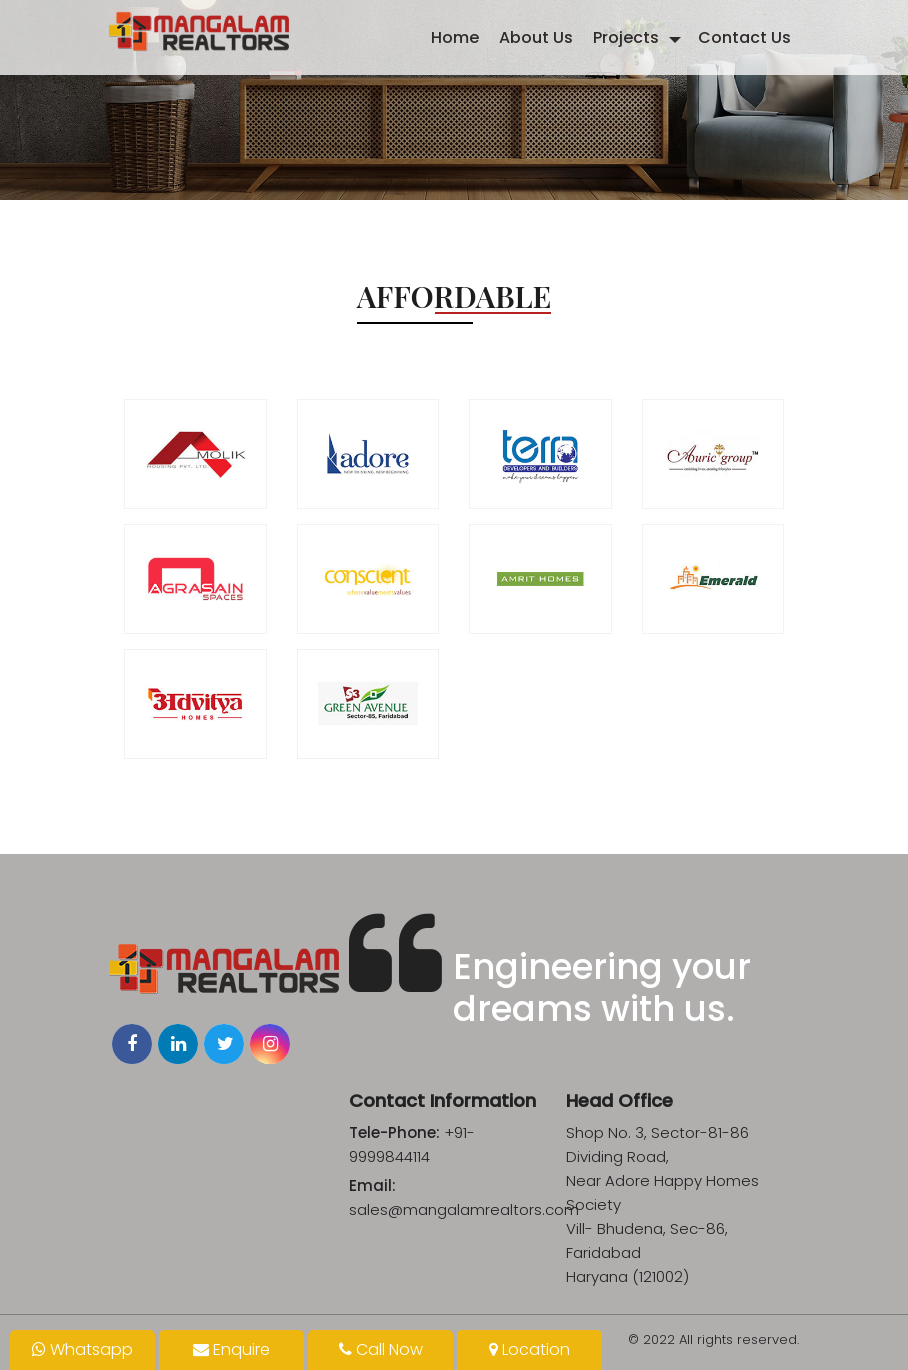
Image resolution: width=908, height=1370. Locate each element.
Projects (626, 37)
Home (455, 37)
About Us (536, 37)
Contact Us (744, 37)
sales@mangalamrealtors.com (464, 1209)
